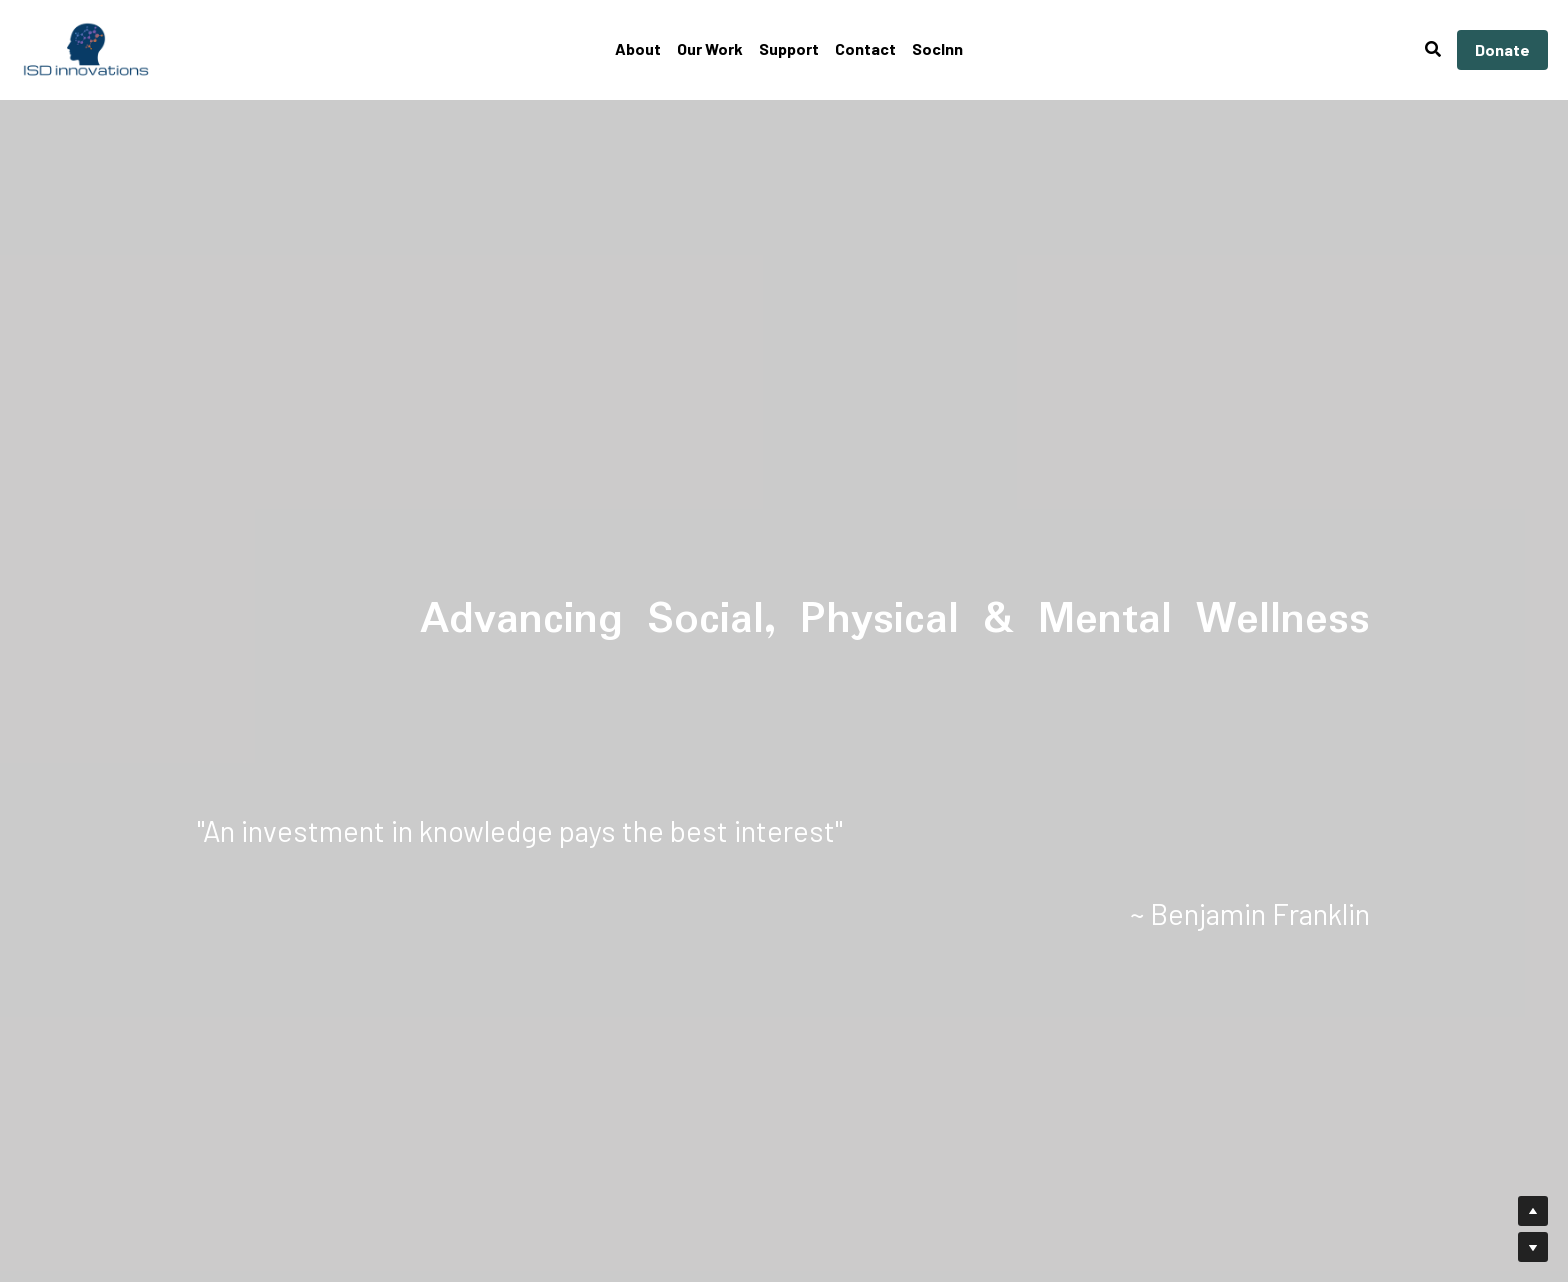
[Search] (1433, 49)
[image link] (86, 48)
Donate (1502, 49)
